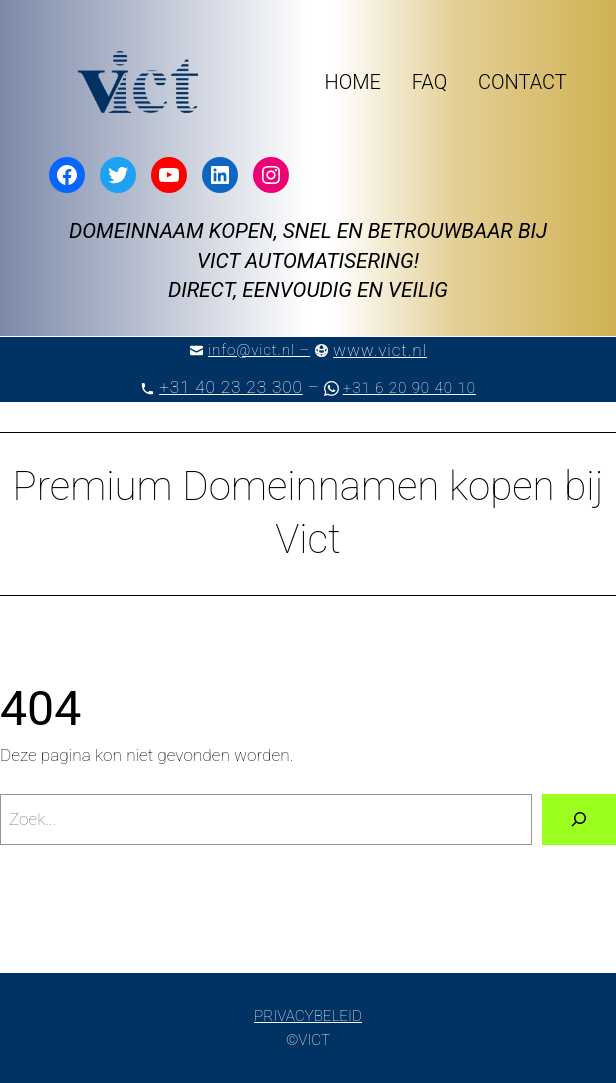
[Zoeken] (579, 819)
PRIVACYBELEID (308, 1016)
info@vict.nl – (259, 350)
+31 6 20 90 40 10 (409, 388)
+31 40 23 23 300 (231, 387)
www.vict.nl (380, 350)
